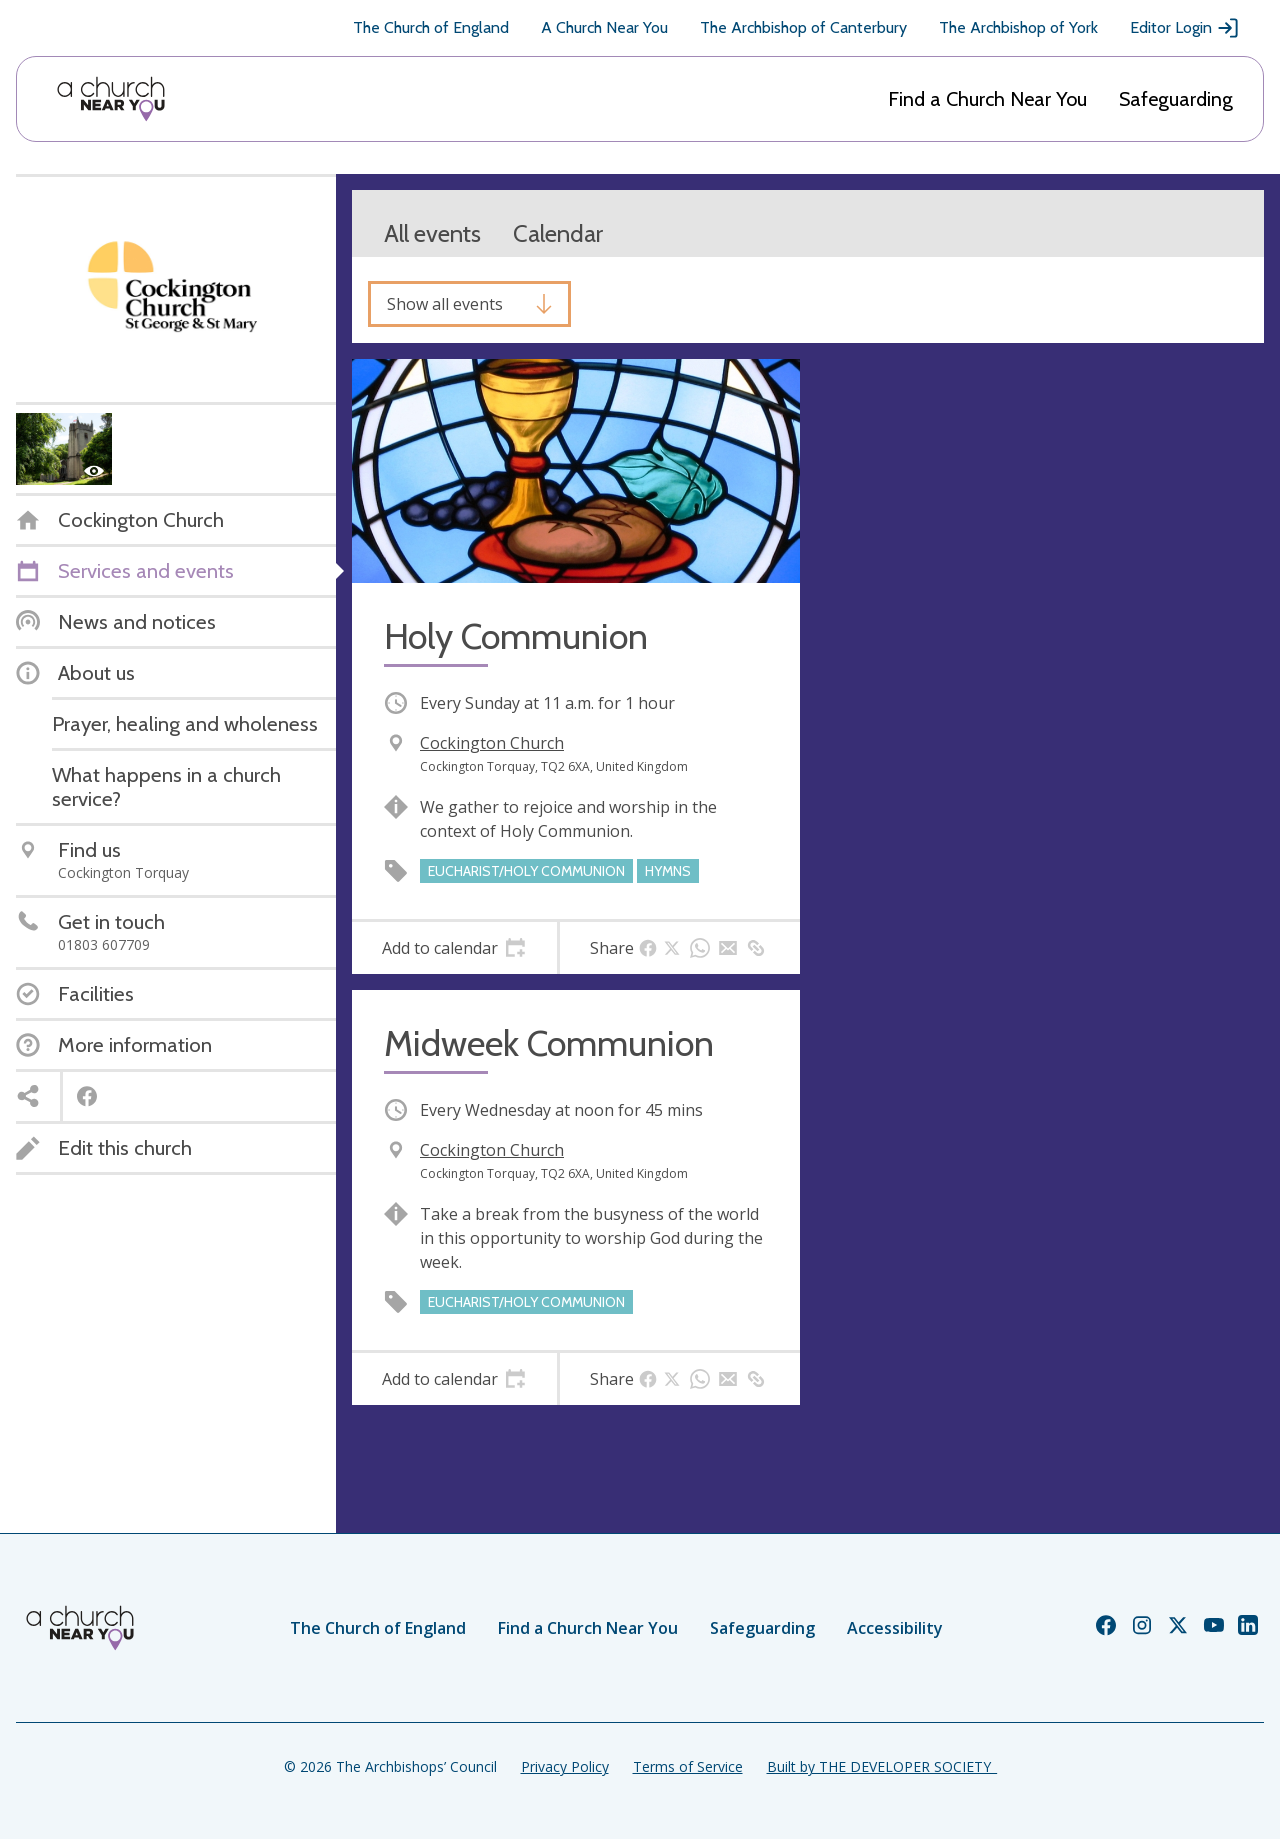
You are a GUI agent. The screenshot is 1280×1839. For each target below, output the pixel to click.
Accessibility (895, 1628)
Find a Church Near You (987, 99)
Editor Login (1185, 28)
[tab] (454, 948)
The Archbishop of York (1018, 27)
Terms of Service (688, 1766)
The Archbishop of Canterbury (803, 27)
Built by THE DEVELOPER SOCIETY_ (882, 1766)
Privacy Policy (565, 1766)
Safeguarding (1176, 99)
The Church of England (431, 27)
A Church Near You (604, 27)
